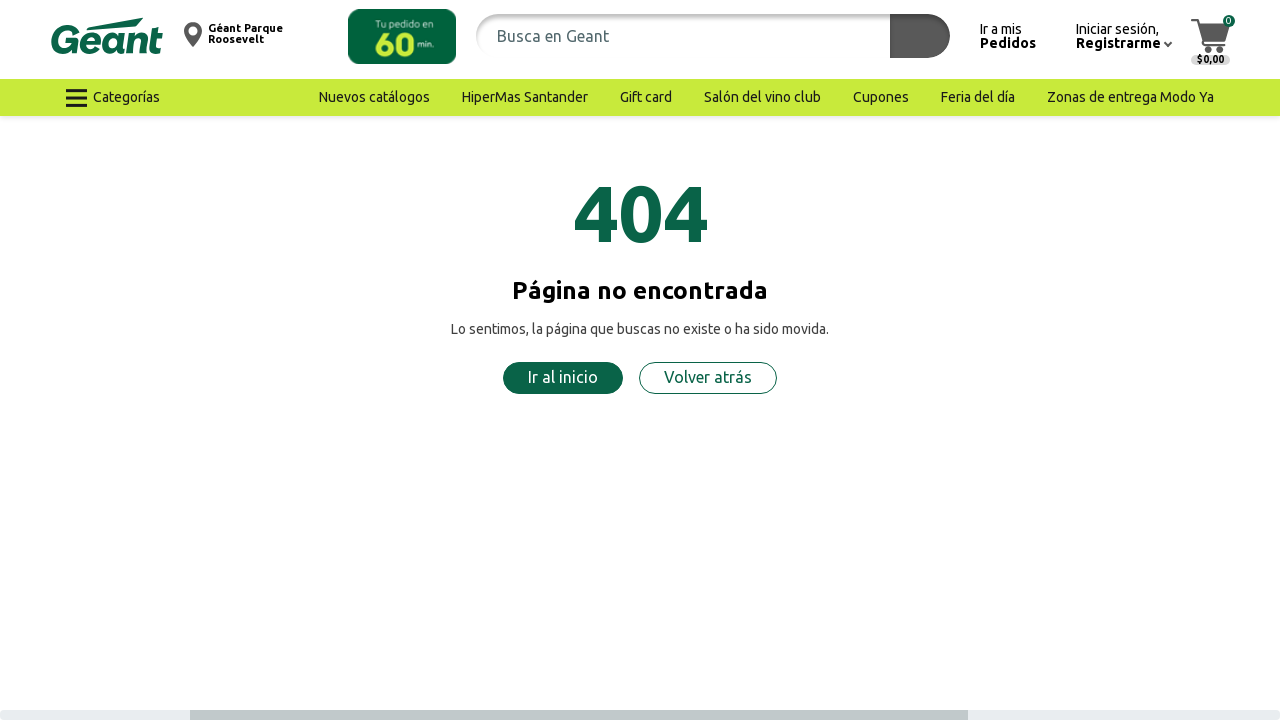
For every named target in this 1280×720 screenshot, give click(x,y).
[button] (402, 36)
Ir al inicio (563, 377)
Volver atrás (708, 377)
